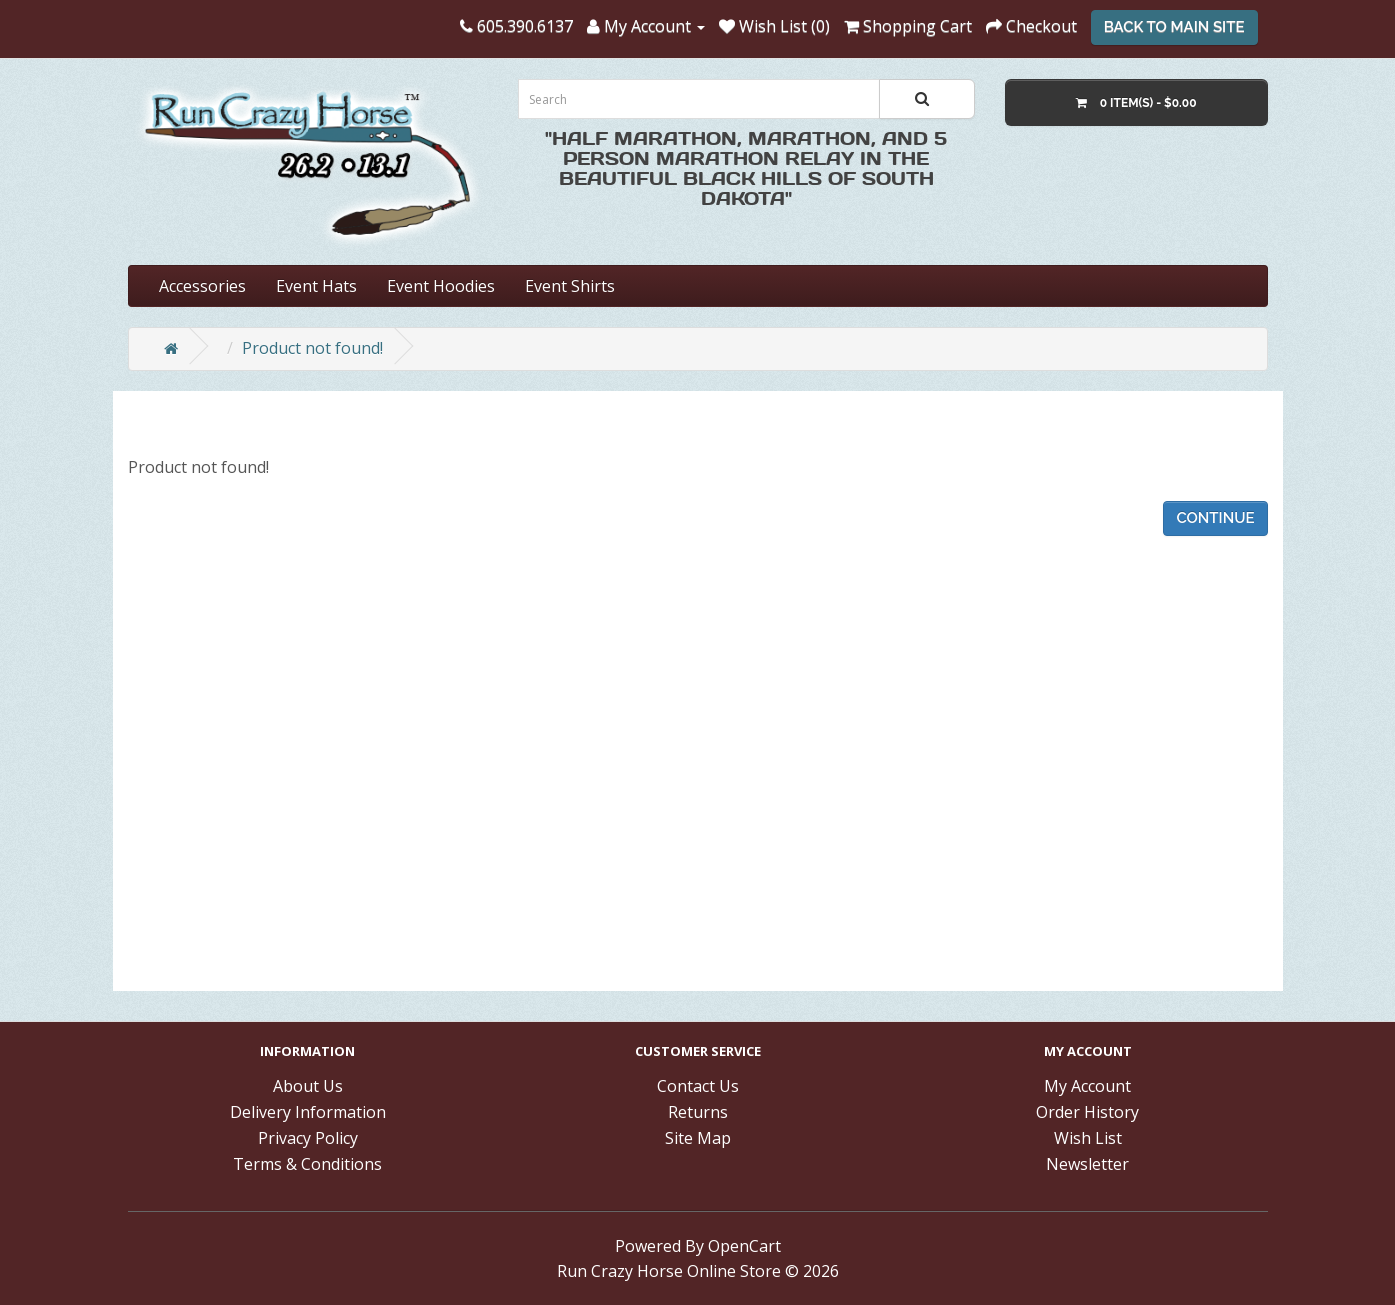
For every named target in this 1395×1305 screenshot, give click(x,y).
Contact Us (698, 1086)
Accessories (202, 286)
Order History (1087, 1112)
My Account (1087, 1086)
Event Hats (316, 286)
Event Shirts (570, 286)
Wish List (1088, 1138)
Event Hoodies (441, 286)
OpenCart (744, 1246)
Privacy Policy (308, 1138)
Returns (698, 1112)
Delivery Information (308, 1112)
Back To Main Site (1174, 27)
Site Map (698, 1138)
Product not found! (312, 348)
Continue (1215, 518)
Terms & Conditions (307, 1164)
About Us (308, 1086)
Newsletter (1087, 1164)
